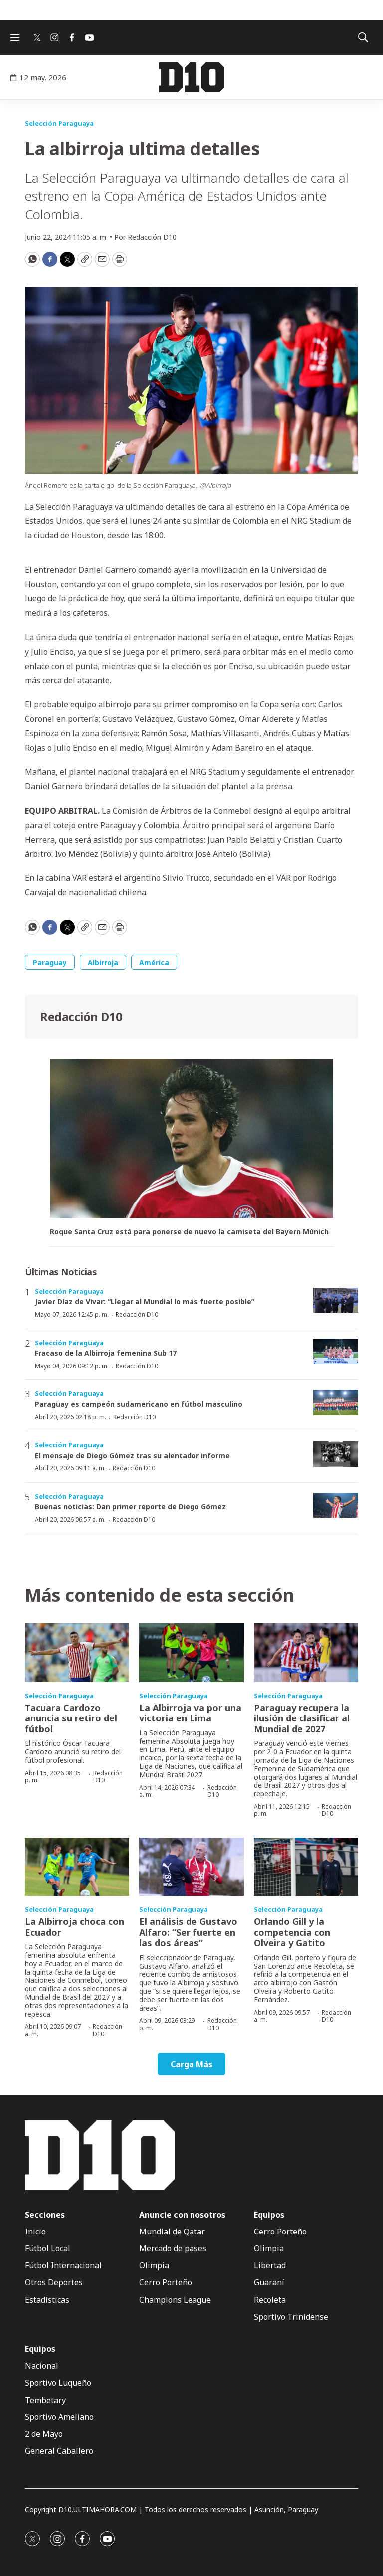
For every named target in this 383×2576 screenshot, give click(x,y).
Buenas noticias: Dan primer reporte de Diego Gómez (130, 1506)
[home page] (191, 77)
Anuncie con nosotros (182, 2215)
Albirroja (103, 962)
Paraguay (50, 962)
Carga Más (191, 2064)
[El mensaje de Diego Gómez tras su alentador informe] (335, 1454)
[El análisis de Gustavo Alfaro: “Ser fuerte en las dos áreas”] (191, 1867)
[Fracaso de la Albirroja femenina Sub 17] (335, 1352)
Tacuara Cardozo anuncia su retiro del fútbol (71, 1718)
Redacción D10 (81, 1016)
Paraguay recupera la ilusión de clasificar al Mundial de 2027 (302, 1718)
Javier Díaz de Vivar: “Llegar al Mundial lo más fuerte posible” (144, 1301)
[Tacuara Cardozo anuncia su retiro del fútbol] (77, 1652)
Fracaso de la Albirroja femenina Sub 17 (106, 1353)
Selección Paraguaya (59, 123)
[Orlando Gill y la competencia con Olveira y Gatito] (306, 1867)
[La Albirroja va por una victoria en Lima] (191, 1652)
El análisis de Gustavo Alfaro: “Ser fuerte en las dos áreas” (188, 1932)
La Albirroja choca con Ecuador (74, 1926)
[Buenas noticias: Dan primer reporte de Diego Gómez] (335, 1505)
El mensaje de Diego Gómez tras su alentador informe (132, 1455)
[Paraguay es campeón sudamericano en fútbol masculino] (335, 1402)
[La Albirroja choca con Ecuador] (77, 1867)
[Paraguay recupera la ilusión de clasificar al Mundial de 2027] (306, 1652)
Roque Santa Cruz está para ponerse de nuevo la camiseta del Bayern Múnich (189, 1232)
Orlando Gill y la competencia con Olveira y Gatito (292, 1932)
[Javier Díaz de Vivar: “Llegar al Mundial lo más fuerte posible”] (335, 1300)
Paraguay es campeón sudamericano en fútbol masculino (138, 1404)
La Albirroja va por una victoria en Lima (190, 1713)
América (154, 962)
